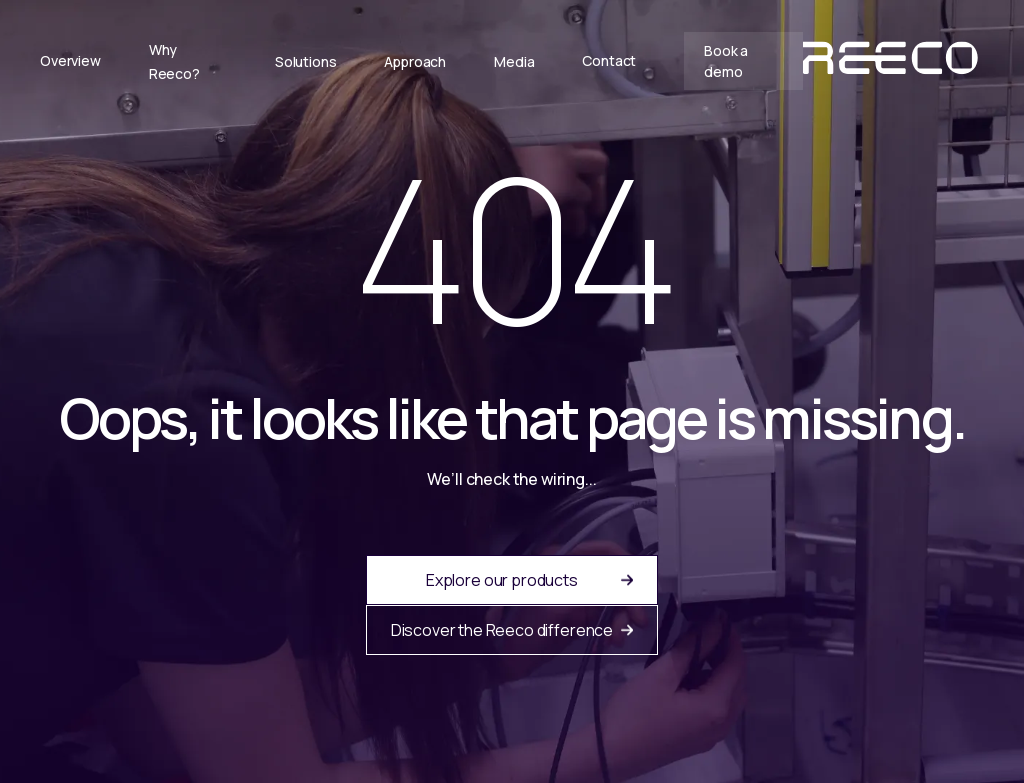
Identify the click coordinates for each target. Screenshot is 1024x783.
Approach (415, 61)
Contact (609, 60)
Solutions (306, 61)
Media (514, 61)
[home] (893, 61)
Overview (70, 60)
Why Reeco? (174, 61)
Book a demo (726, 61)
